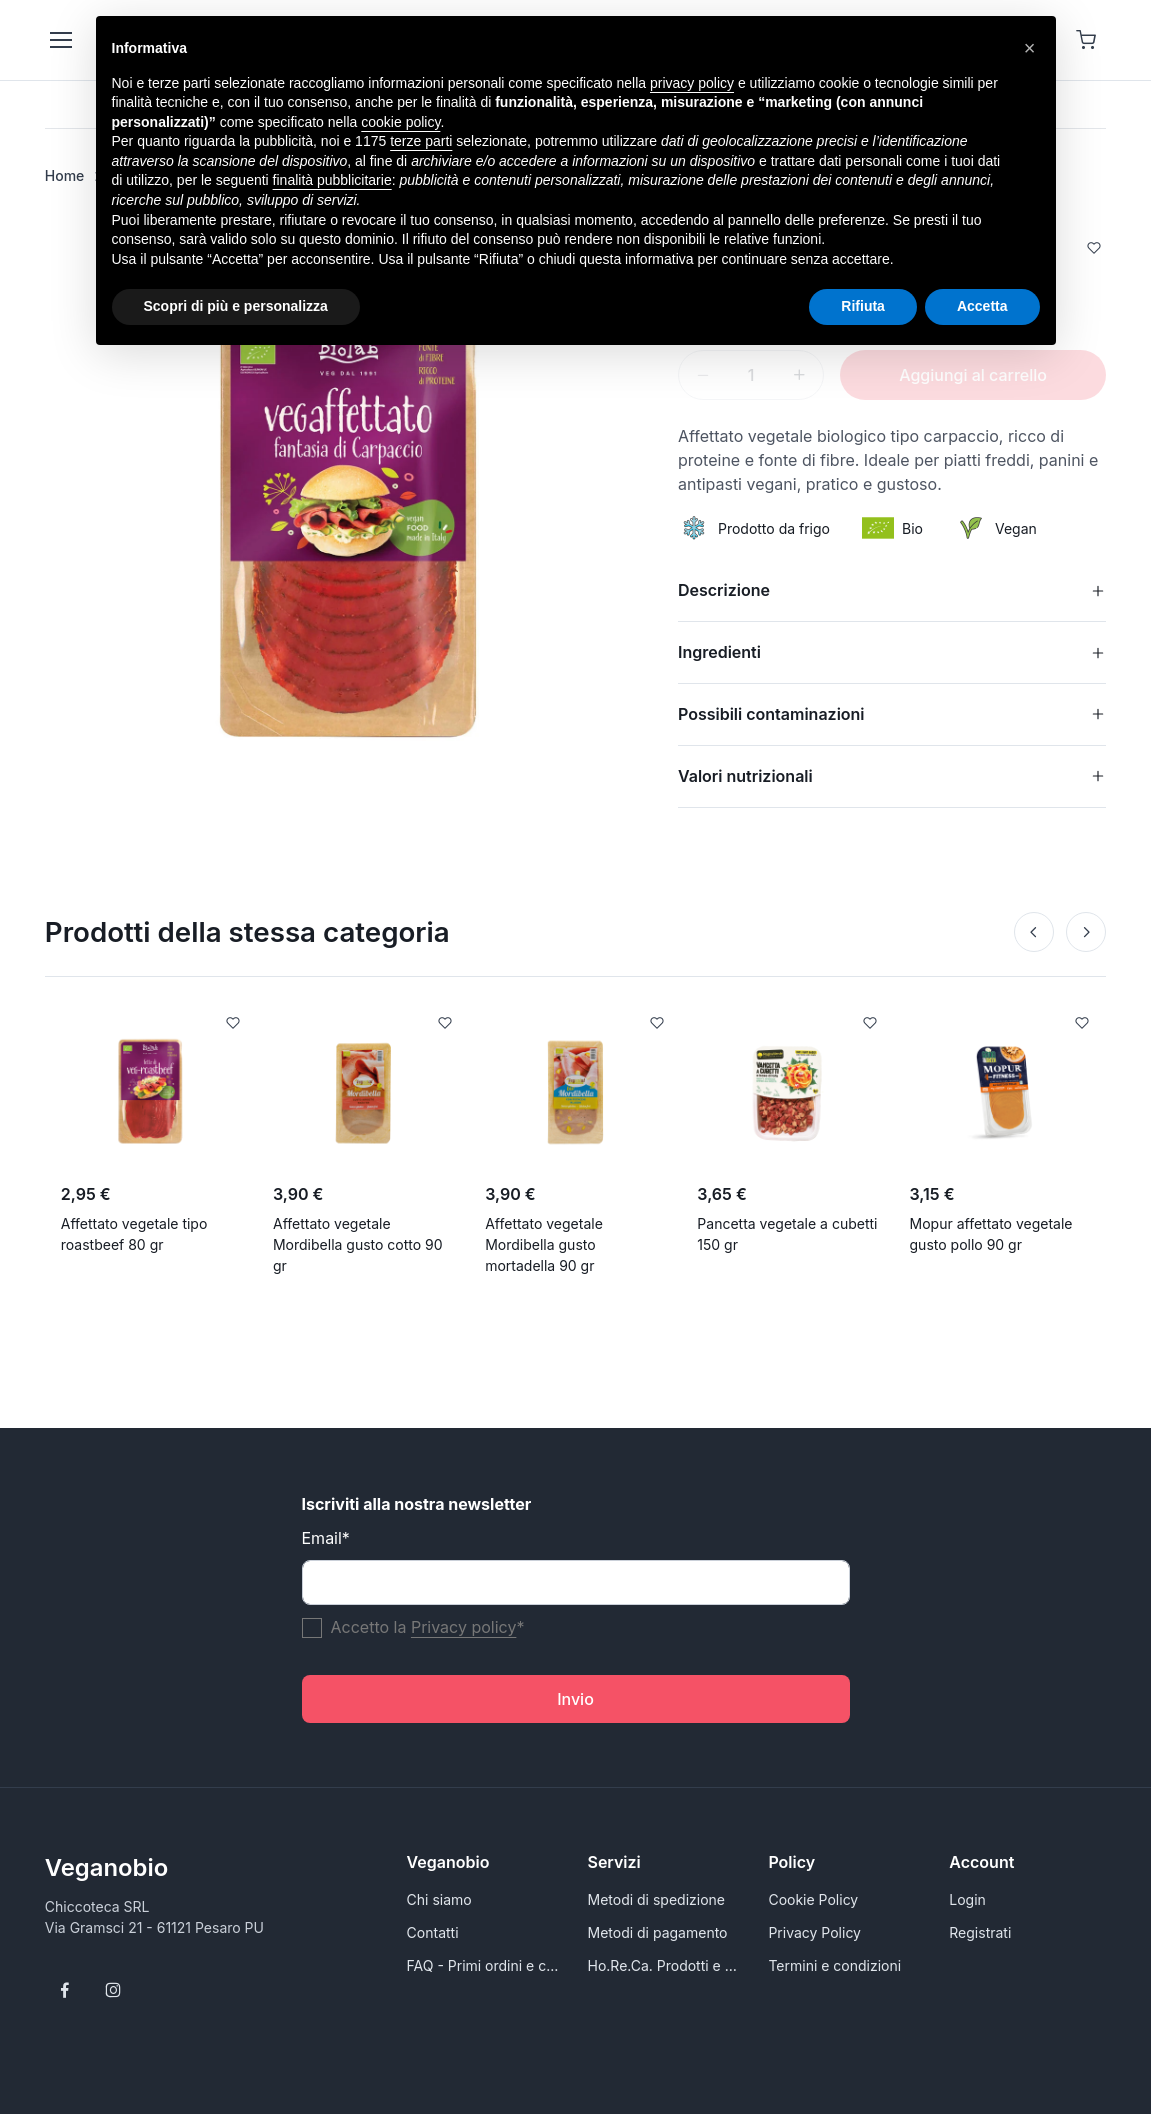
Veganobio (106, 1867)
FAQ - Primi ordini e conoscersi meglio (485, 1965)
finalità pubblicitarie (332, 180)
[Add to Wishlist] (1094, 250)
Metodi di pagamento (658, 1932)
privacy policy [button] (692, 83)
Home (65, 175)
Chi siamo (439, 1899)
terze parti (421, 141)
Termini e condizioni (834, 1965)
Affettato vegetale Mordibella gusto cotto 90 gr (358, 1244)
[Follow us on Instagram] (113, 1990)
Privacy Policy (814, 1932)
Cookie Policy (813, 1899)
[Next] (1086, 932)
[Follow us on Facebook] (65, 1990)
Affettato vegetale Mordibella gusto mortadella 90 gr (544, 1244)
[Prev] (1034, 932)
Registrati (980, 1932)
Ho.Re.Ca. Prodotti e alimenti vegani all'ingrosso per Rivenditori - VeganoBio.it (666, 1965)
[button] (1030, 48)
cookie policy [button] (400, 122)
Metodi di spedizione (656, 1899)
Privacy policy (463, 1627)
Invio (575, 1699)
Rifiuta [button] (863, 306)
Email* (326, 1538)
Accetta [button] (982, 306)
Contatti (433, 1932)
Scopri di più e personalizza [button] (236, 306)
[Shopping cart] (1086, 40)
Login (967, 1899)
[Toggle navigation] (60, 40)
